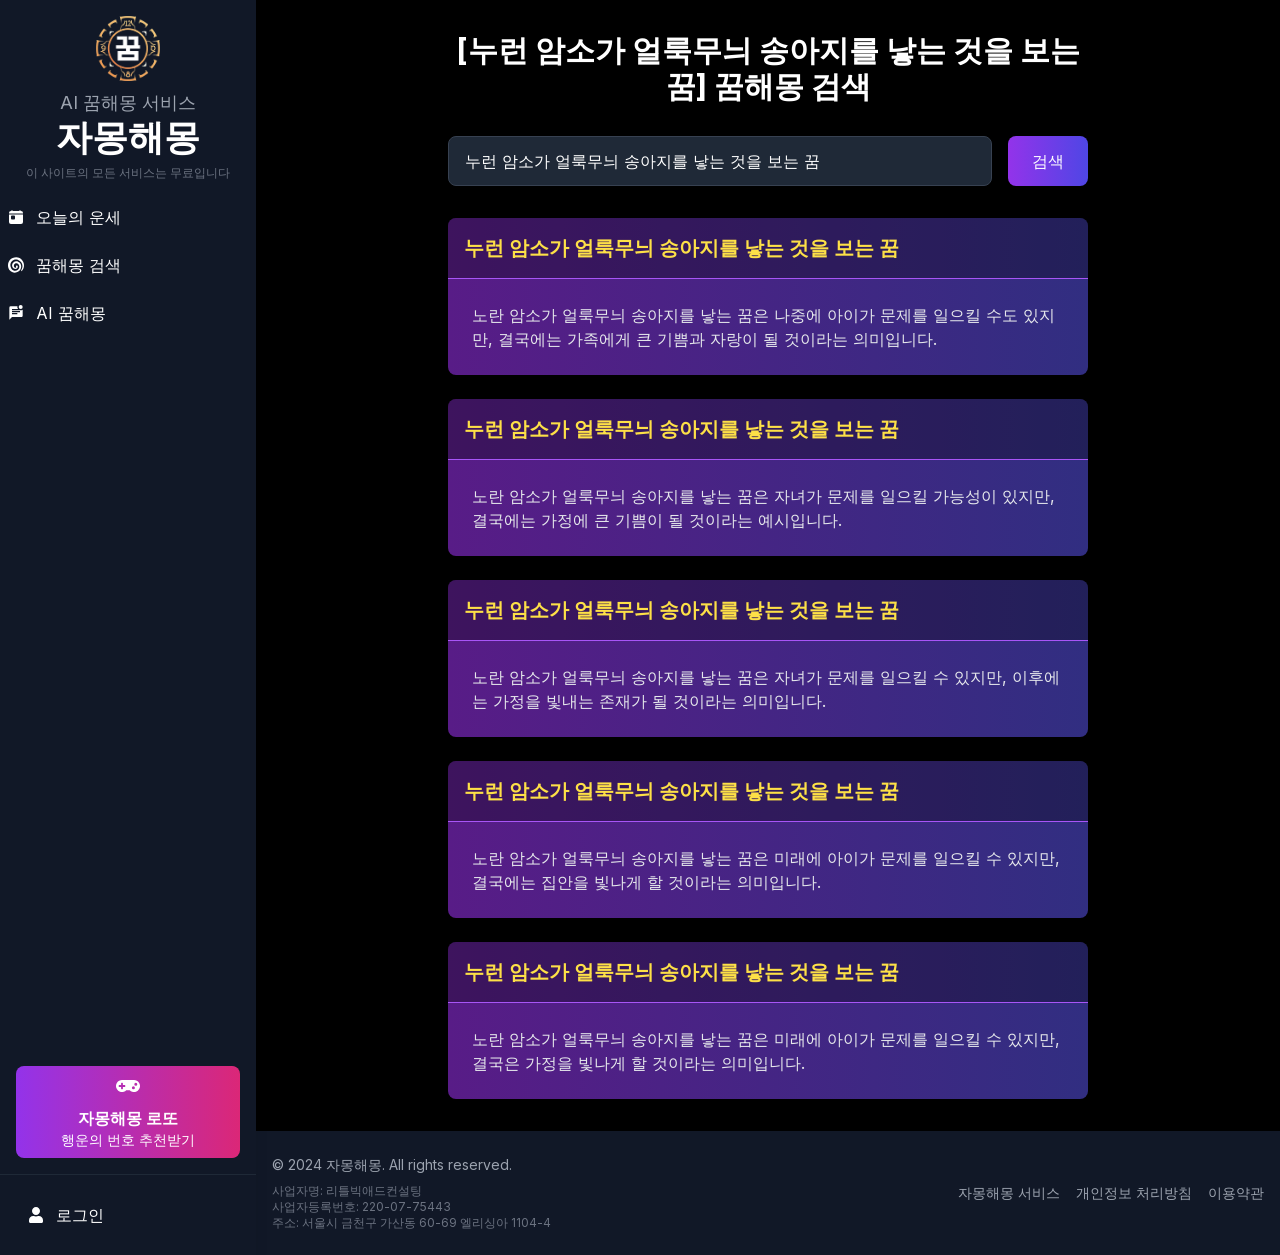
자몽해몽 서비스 (1009, 1192)
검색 (1048, 161)
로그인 (66, 1215)
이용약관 (1236, 1192)
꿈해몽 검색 (64, 265)
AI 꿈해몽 (57, 313)
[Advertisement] (125, 933)
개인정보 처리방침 (1134, 1192)
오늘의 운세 (64, 217)
